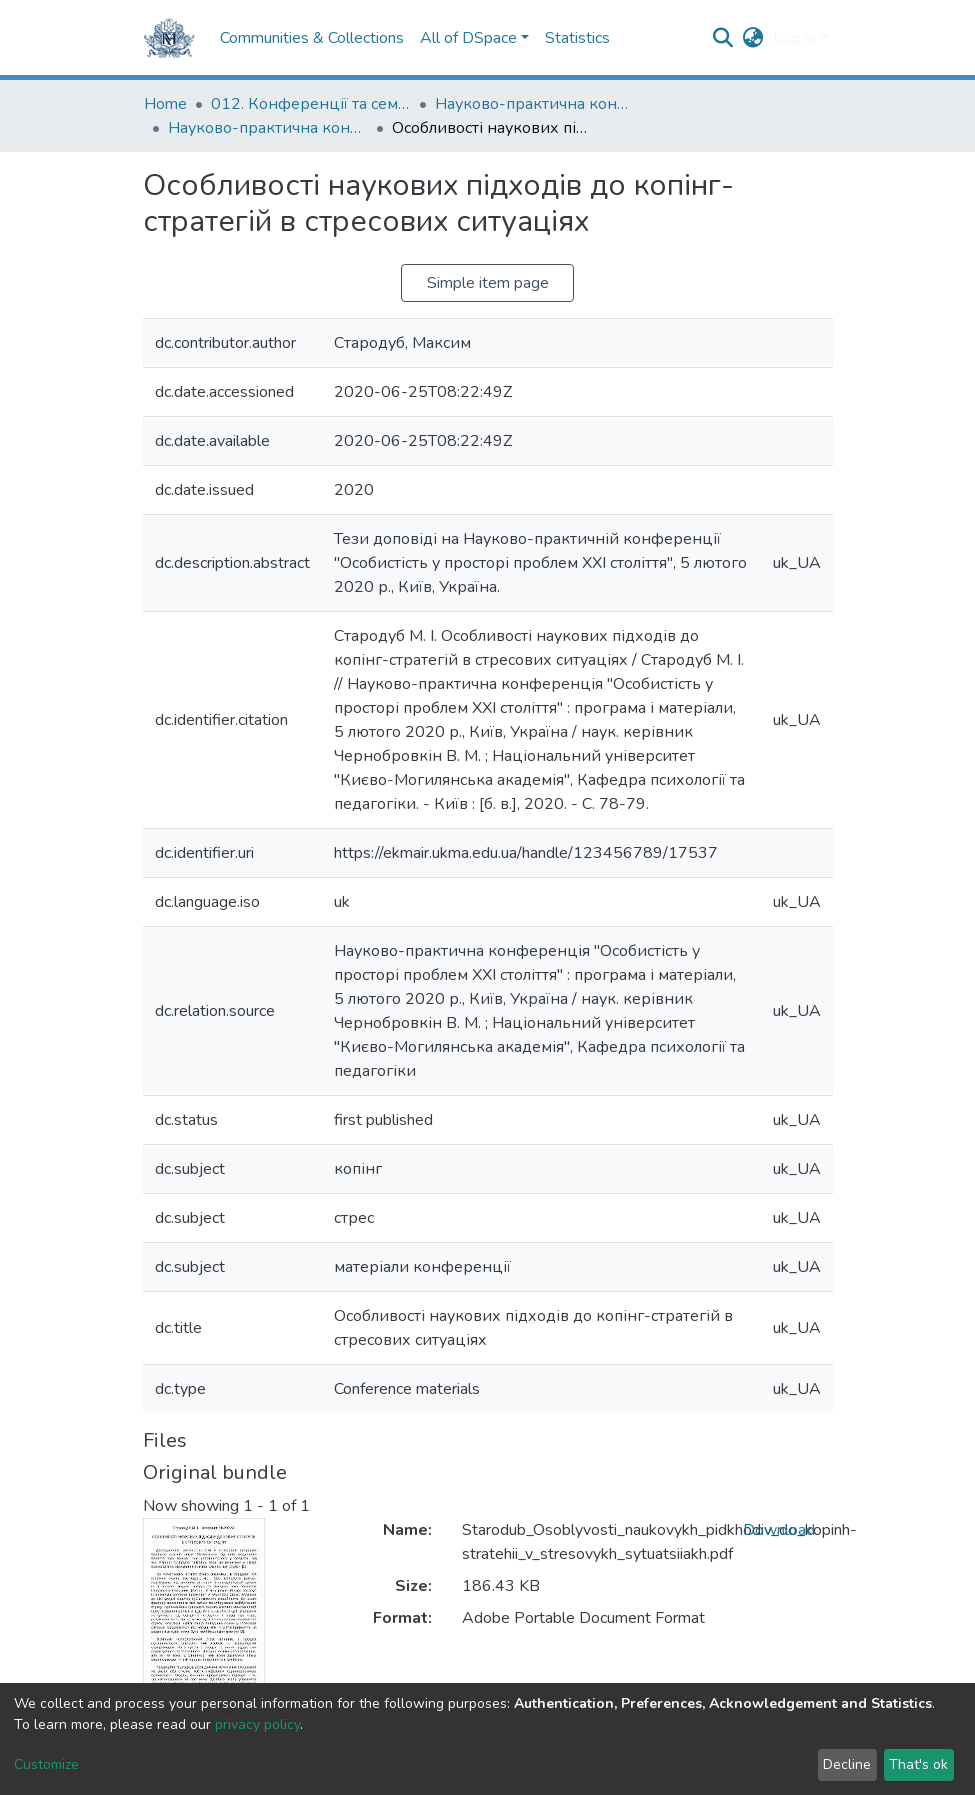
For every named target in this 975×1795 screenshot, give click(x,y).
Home (165, 104)
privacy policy (257, 1724)
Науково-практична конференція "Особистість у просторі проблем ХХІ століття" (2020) (268, 128)
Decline (847, 1764)
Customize (46, 1764)
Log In (794, 38)
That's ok (918, 1764)
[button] (752, 38)
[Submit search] (722, 38)
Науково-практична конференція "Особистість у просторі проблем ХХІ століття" (535, 104)
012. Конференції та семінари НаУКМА (311, 104)
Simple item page (488, 283)
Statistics (577, 38)
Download (779, 1530)
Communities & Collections (312, 38)
